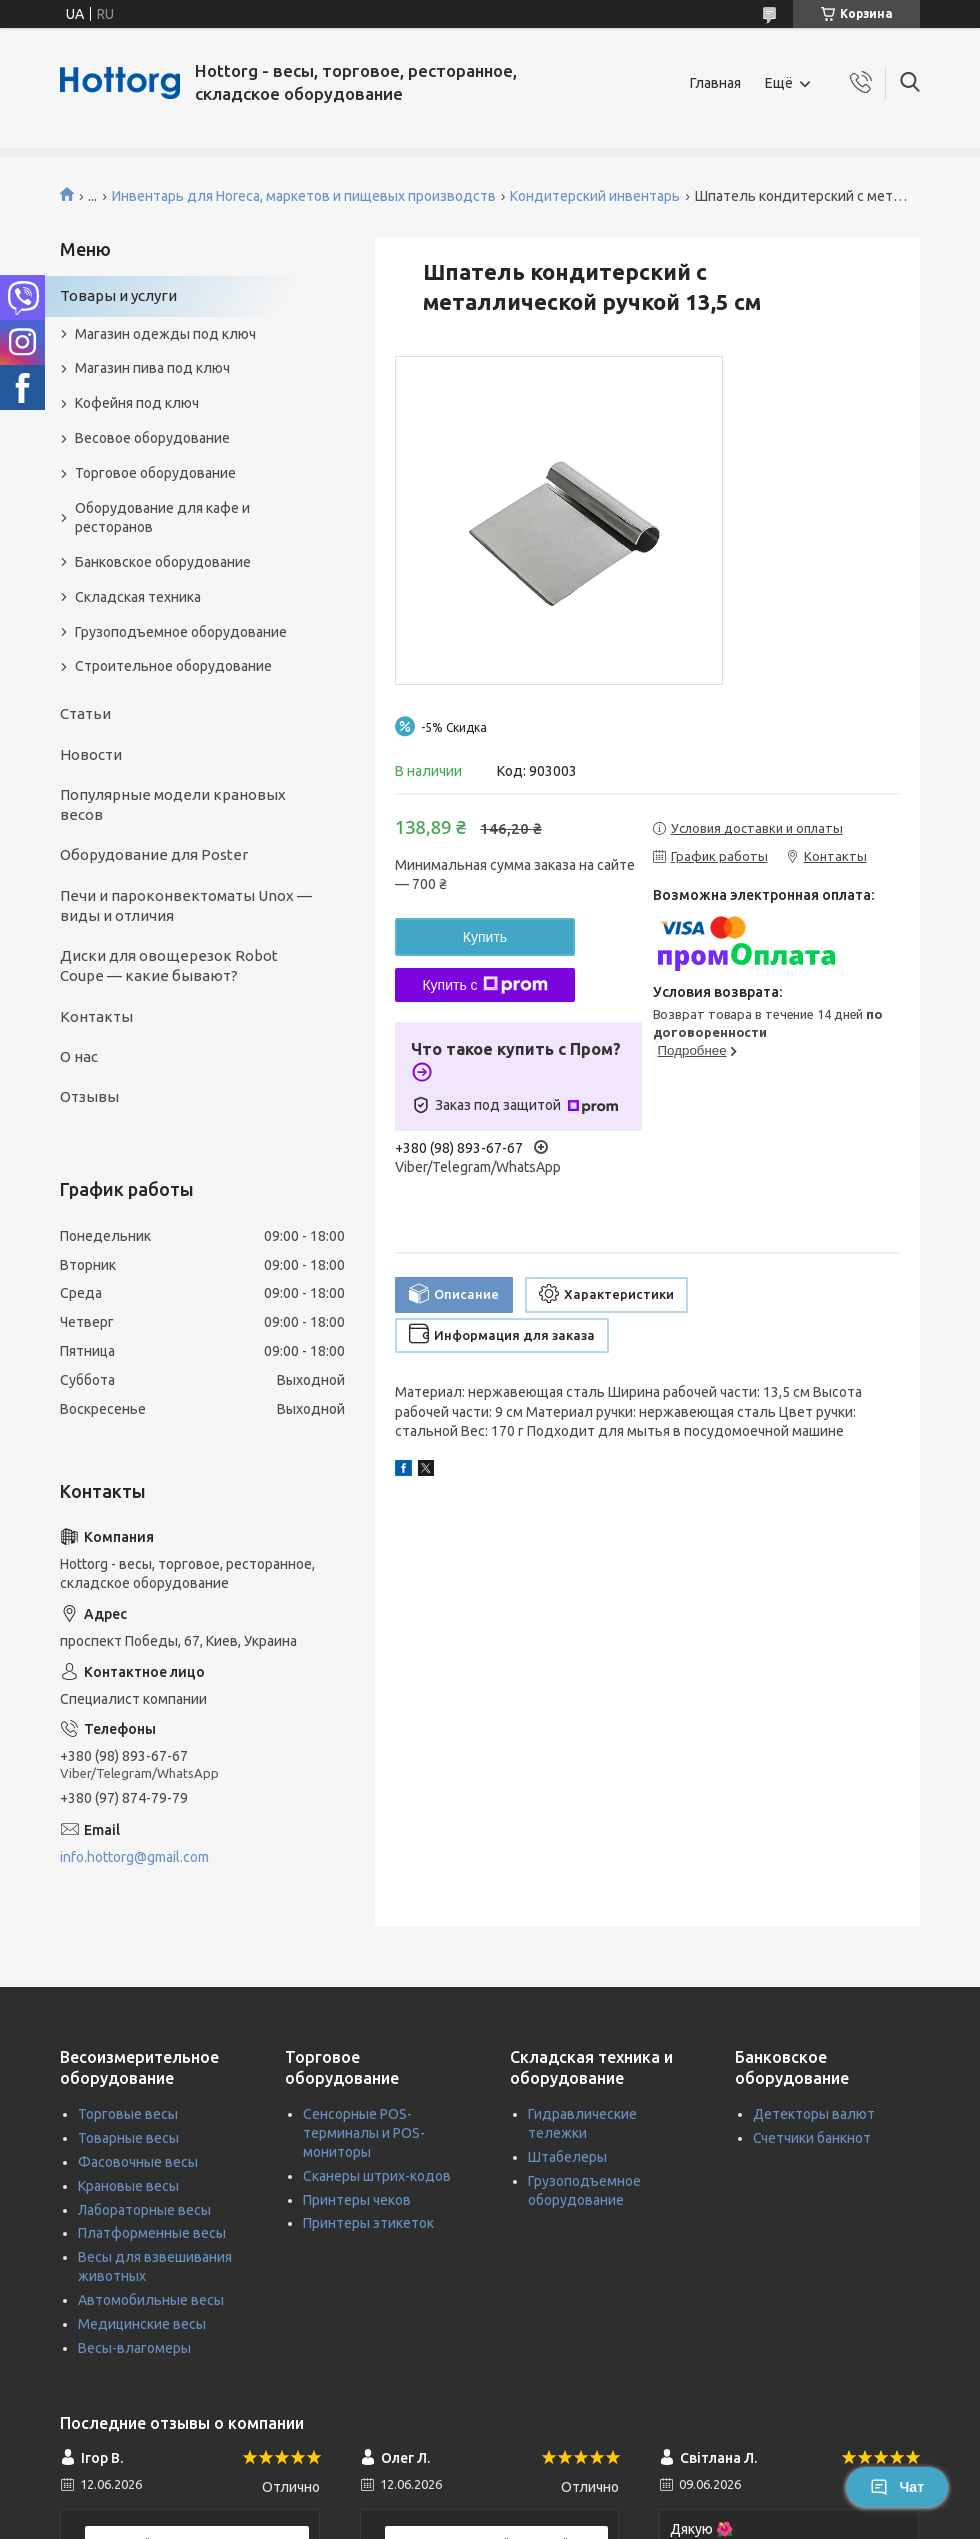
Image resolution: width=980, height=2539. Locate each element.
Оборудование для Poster (154, 854)
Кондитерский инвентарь (595, 196)
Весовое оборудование (152, 438)
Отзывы (89, 1096)
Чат (897, 2487)
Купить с (484, 985)
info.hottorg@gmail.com (134, 1857)
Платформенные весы (152, 2233)
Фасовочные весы (138, 2162)
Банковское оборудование (163, 562)
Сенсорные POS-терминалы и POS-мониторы (364, 2133)
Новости (91, 754)
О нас (79, 1056)
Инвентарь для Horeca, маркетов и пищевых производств (304, 196)
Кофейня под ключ (137, 403)
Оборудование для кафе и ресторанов (162, 517)
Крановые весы (128, 2186)
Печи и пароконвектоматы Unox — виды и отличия (186, 905)
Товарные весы (128, 2138)
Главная (715, 83)
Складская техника (138, 597)
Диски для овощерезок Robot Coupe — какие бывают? (169, 965)
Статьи (85, 713)
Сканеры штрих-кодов (377, 2176)
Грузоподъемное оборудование (181, 632)
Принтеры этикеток (368, 2223)
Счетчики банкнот (812, 2138)
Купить (485, 937)
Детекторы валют (814, 2114)
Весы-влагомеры (134, 2348)
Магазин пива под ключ (152, 368)
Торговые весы (128, 2114)
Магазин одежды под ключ (165, 334)
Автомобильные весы (151, 2300)
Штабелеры (567, 2157)
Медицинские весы (142, 2324)
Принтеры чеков (357, 2200)
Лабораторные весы (144, 2210)
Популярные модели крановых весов (173, 804)
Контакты (96, 1016)
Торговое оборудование (155, 473)
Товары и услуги (118, 295)
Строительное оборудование (173, 666)
